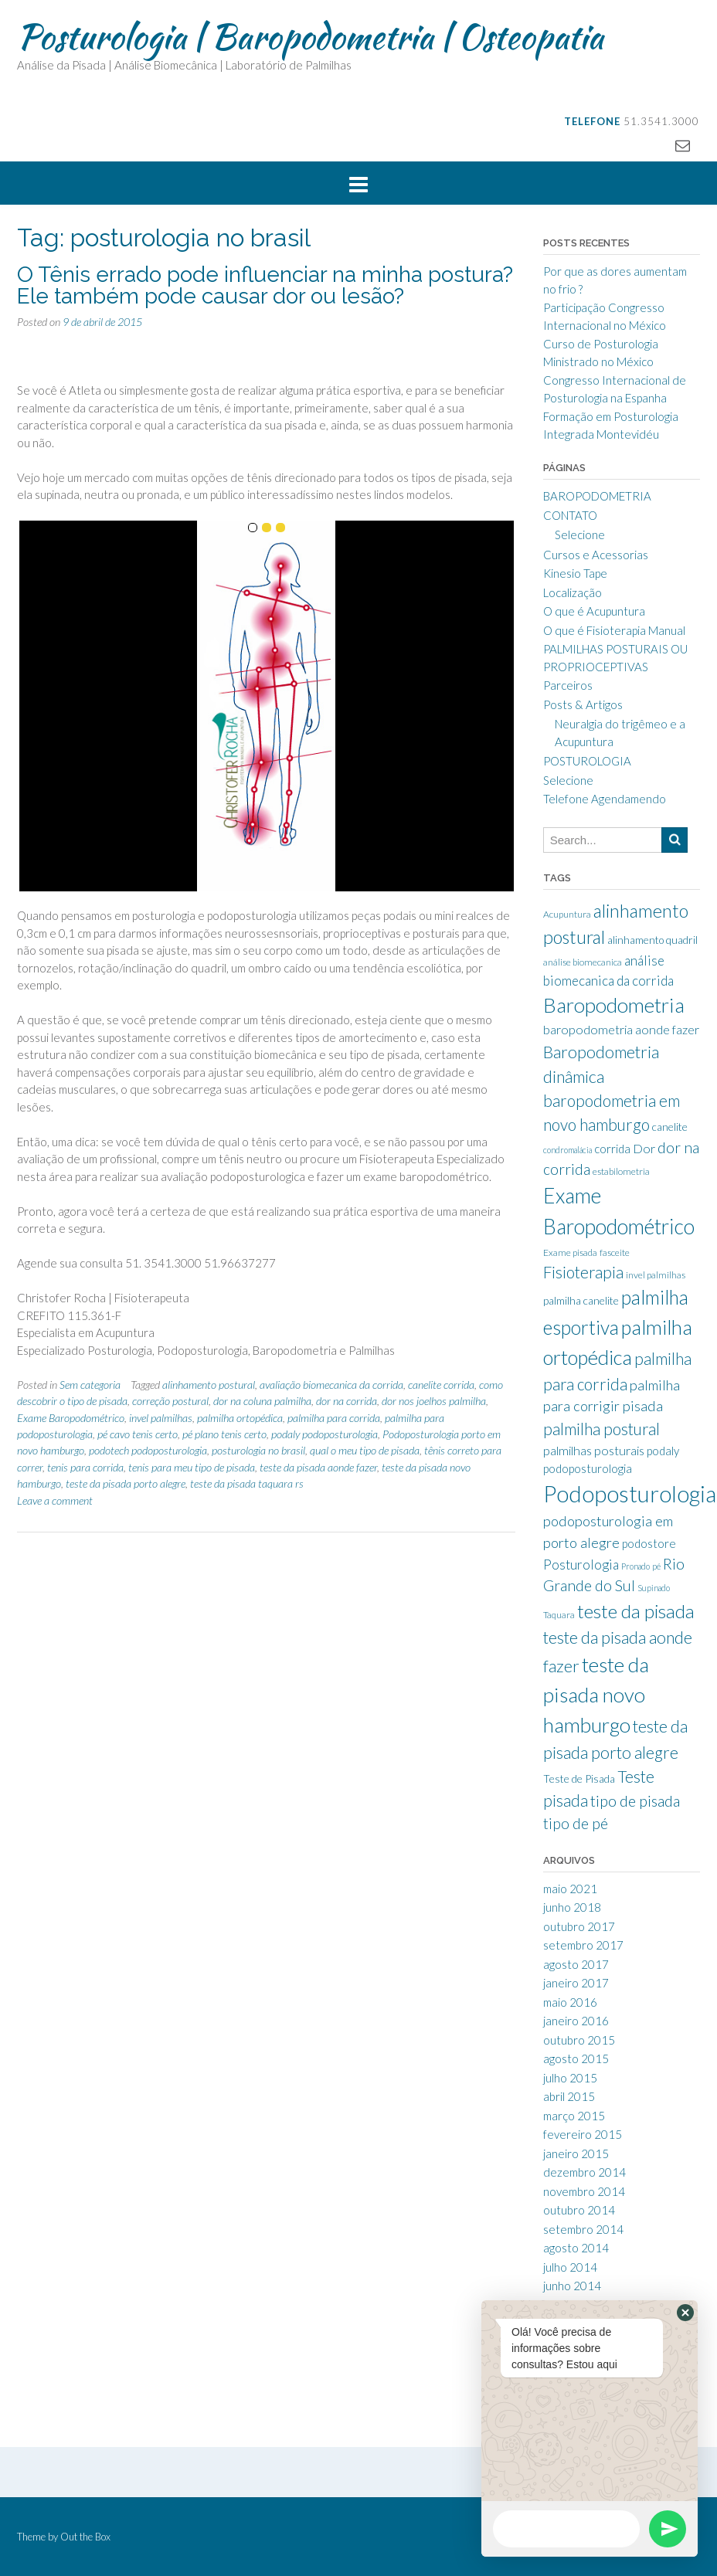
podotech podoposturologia (148, 1450)
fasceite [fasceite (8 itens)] (615, 1252)
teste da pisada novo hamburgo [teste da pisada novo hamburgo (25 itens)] (596, 1694)
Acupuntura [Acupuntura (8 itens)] (567, 914)
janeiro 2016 (576, 2021)
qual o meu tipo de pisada (365, 1450)
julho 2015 (570, 2078)
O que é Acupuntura (594, 611)
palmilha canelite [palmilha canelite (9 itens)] (581, 1301)
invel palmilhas (160, 1417)
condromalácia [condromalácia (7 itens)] (567, 1150)
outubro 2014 (579, 2210)
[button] (685, 2312)
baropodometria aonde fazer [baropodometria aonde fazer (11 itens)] (621, 1029)
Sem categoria (90, 1384)
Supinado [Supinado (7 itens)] (653, 1588)
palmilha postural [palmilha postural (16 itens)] (601, 1429)
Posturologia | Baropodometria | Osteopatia (310, 36)
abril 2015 (569, 2096)
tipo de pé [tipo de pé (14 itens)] (575, 1823)
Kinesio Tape (575, 573)
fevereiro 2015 (582, 2134)
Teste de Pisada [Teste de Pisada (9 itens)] (579, 1779)
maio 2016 (570, 2002)
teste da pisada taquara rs (247, 1483)
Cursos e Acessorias (595, 555)
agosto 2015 (576, 2058)
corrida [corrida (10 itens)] (612, 1149)
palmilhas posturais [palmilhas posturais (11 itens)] (593, 1450)
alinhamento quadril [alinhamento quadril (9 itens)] (652, 940)
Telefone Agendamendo (604, 799)
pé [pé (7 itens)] (656, 1566)
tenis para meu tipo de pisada (191, 1467)
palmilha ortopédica (240, 1417)
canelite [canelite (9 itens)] (670, 1127)
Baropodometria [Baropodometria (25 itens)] (614, 1005)
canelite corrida (441, 1384)
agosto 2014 (576, 2248)
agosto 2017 (576, 1964)
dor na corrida (346, 1400)
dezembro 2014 (584, 2172)
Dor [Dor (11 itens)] (644, 1148)
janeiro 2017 (576, 1983)
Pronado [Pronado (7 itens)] (635, 1566)
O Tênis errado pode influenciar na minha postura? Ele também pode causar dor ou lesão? (265, 285)
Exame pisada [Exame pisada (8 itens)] (570, 1252)
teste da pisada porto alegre (125, 1483)
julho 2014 (570, 2267)
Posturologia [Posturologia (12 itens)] (581, 1564)
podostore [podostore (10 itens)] (649, 1543)
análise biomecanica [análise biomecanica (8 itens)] (582, 962)
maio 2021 (570, 1889)
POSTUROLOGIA (587, 761)
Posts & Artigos (583, 704)
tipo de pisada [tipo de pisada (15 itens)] (635, 1801)
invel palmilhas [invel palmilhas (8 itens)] (655, 1275)
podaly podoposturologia (324, 1434)
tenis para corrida (85, 1467)
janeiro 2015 (576, 2153)
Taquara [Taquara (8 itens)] (559, 1615)
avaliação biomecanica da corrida (331, 1384)
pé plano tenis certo (224, 1434)
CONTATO (570, 515)
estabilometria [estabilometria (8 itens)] (621, 1171)
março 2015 (574, 2116)
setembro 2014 (583, 2229)
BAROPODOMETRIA (597, 496)
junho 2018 (572, 1907)
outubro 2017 (579, 1926)
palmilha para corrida (333, 1417)
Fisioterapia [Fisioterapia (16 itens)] (583, 1272)
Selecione (580, 534)
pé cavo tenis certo (137, 1434)
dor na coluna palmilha (262, 1400)
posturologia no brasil (258, 1450)
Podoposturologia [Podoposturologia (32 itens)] (629, 1493)
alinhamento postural (208, 1384)
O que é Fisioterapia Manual (614, 630)
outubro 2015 (579, 2040)
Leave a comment (55, 1500)
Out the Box (85, 2536)
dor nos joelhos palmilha (434, 1400)
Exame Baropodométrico (70, 1417)
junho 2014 (572, 2286)
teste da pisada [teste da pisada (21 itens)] (636, 1611)
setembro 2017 (583, 1945)
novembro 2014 (584, 2191)
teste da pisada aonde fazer (318, 1467)
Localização (572, 592)
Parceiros (568, 685)
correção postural (170, 1400)
